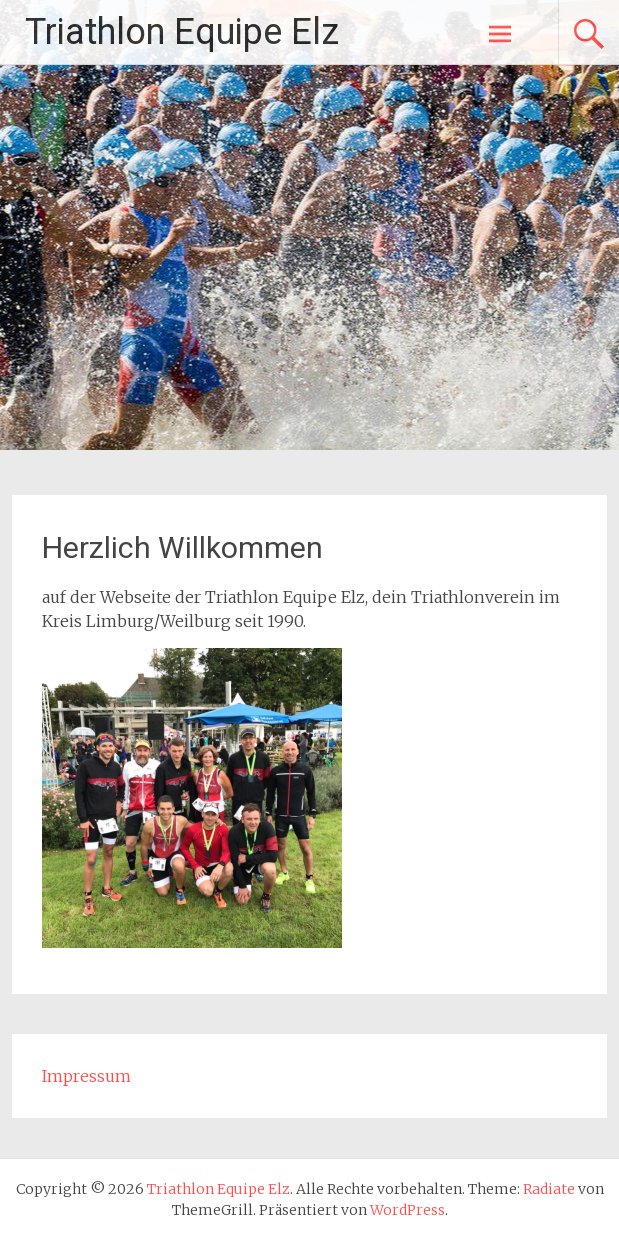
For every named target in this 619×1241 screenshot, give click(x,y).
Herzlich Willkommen (182, 547)
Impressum (86, 1076)
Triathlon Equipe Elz (182, 32)
